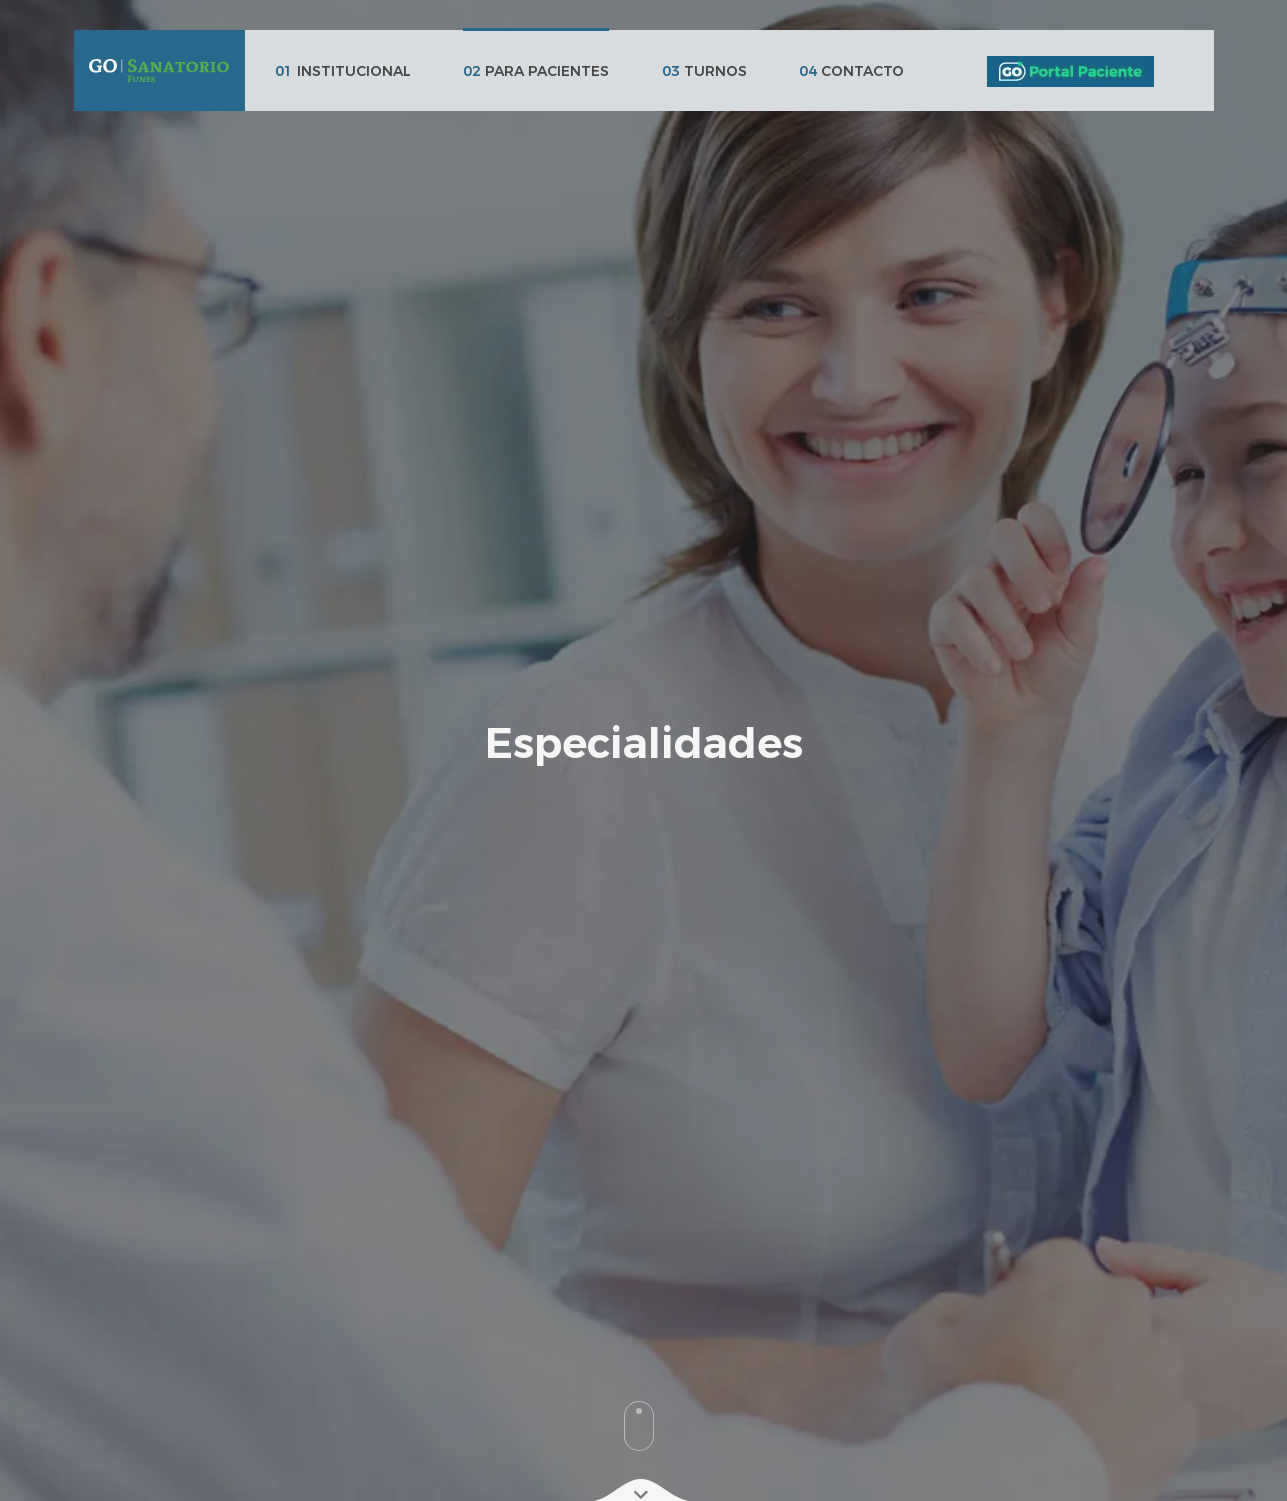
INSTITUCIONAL (343, 71)
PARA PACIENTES (536, 71)
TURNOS (704, 71)
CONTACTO (851, 71)
